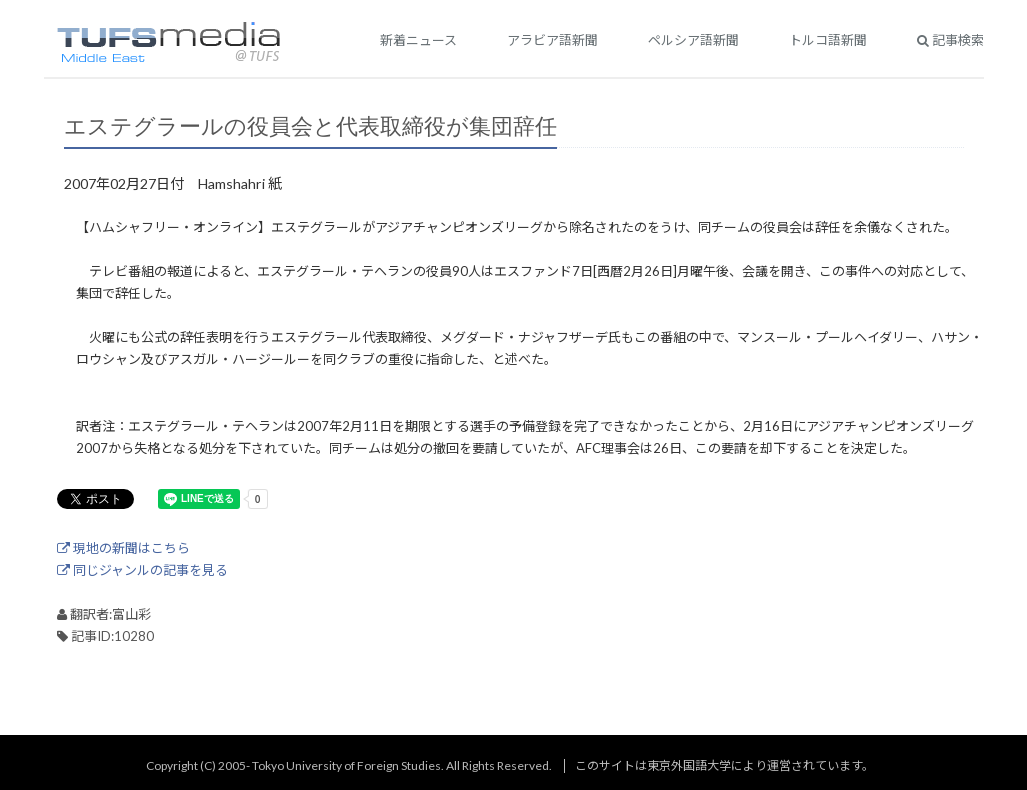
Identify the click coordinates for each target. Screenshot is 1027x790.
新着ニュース (418, 40)
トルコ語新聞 (828, 40)
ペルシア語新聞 (693, 40)
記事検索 (950, 40)
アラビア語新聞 (552, 40)
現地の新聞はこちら (123, 548)
